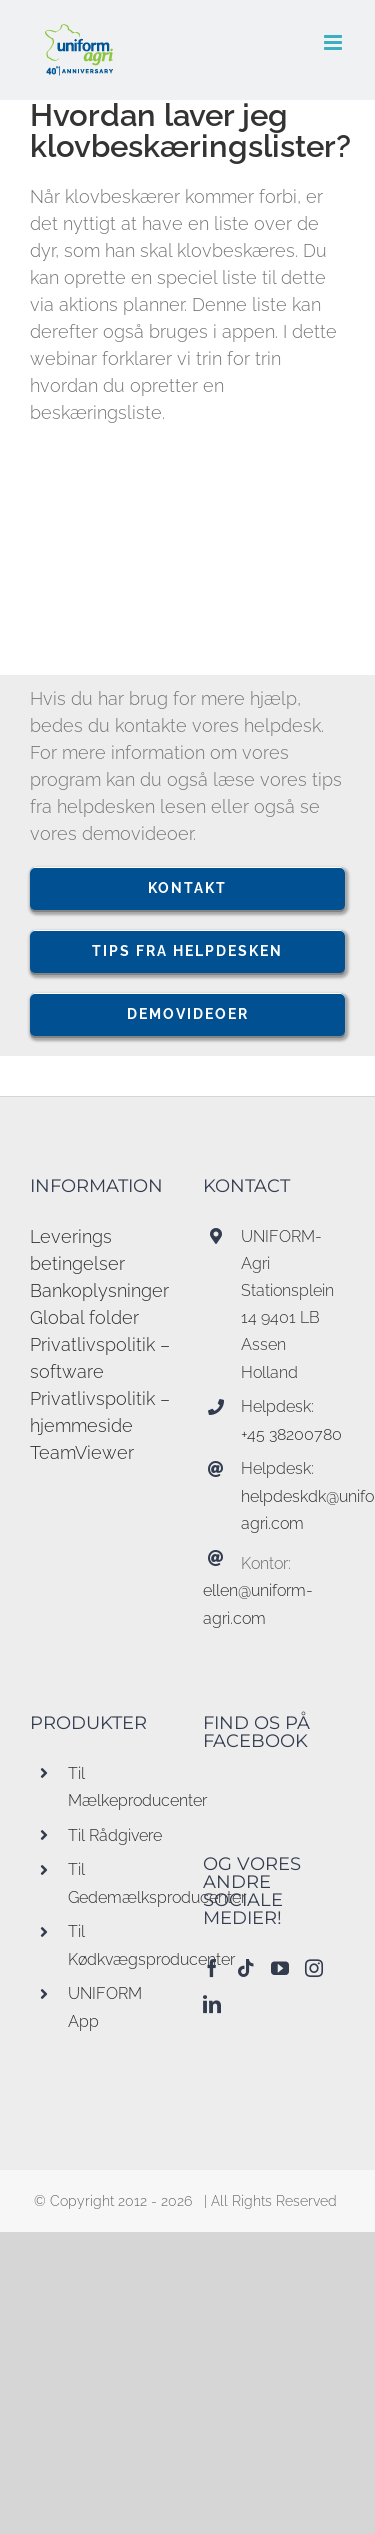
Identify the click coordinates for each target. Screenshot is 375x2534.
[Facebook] (212, 1968)
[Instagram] (314, 1968)
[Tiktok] (246, 1968)
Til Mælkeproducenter (120, 1787)
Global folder (84, 1317)
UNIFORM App (105, 2007)
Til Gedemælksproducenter (120, 1883)
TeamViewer (82, 1452)
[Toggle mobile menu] (334, 42)
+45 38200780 (291, 1434)
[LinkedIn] (212, 2004)
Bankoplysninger (99, 1290)
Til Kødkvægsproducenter (120, 1945)
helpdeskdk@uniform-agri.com (293, 1510)
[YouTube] (280, 1968)
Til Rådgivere (115, 1835)
